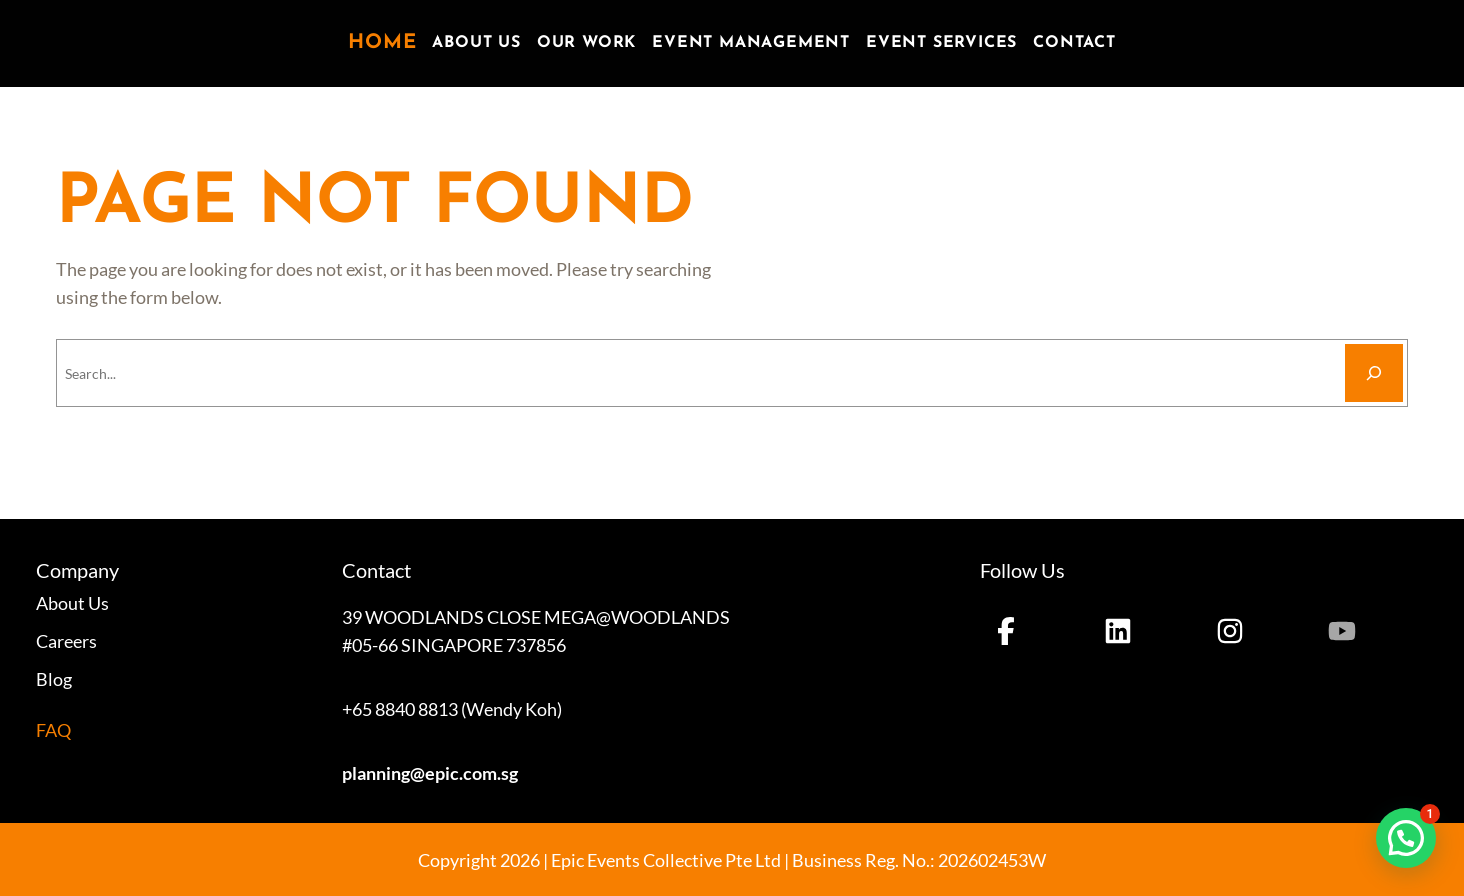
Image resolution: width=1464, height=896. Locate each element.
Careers (66, 641)
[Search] (1374, 373)
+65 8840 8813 (400, 709)
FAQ (53, 730)
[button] (1406, 838)
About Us (72, 603)
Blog (54, 679)
